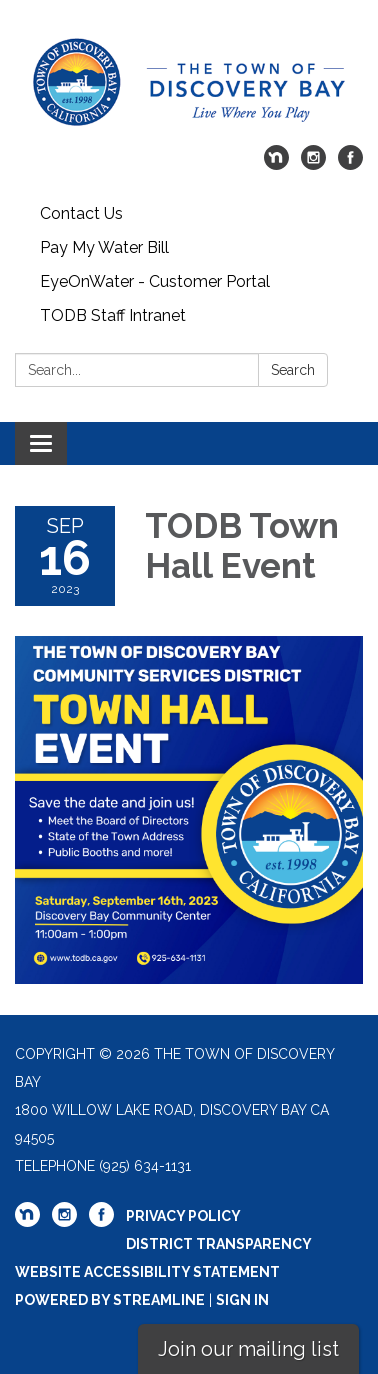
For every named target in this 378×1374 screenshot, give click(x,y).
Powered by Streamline (110, 1300)
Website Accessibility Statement (147, 1272)
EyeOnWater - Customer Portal (155, 281)
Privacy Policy (183, 1216)
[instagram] (313, 164)
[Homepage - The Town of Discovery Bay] (189, 82)
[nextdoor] (276, 164)
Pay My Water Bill (104, 247)
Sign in (242, 1300)
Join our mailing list (248, 1349)
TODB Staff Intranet (113, 315)
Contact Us (81, 213)
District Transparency (219, 1244)
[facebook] (350, 164)
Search (293, 370)
